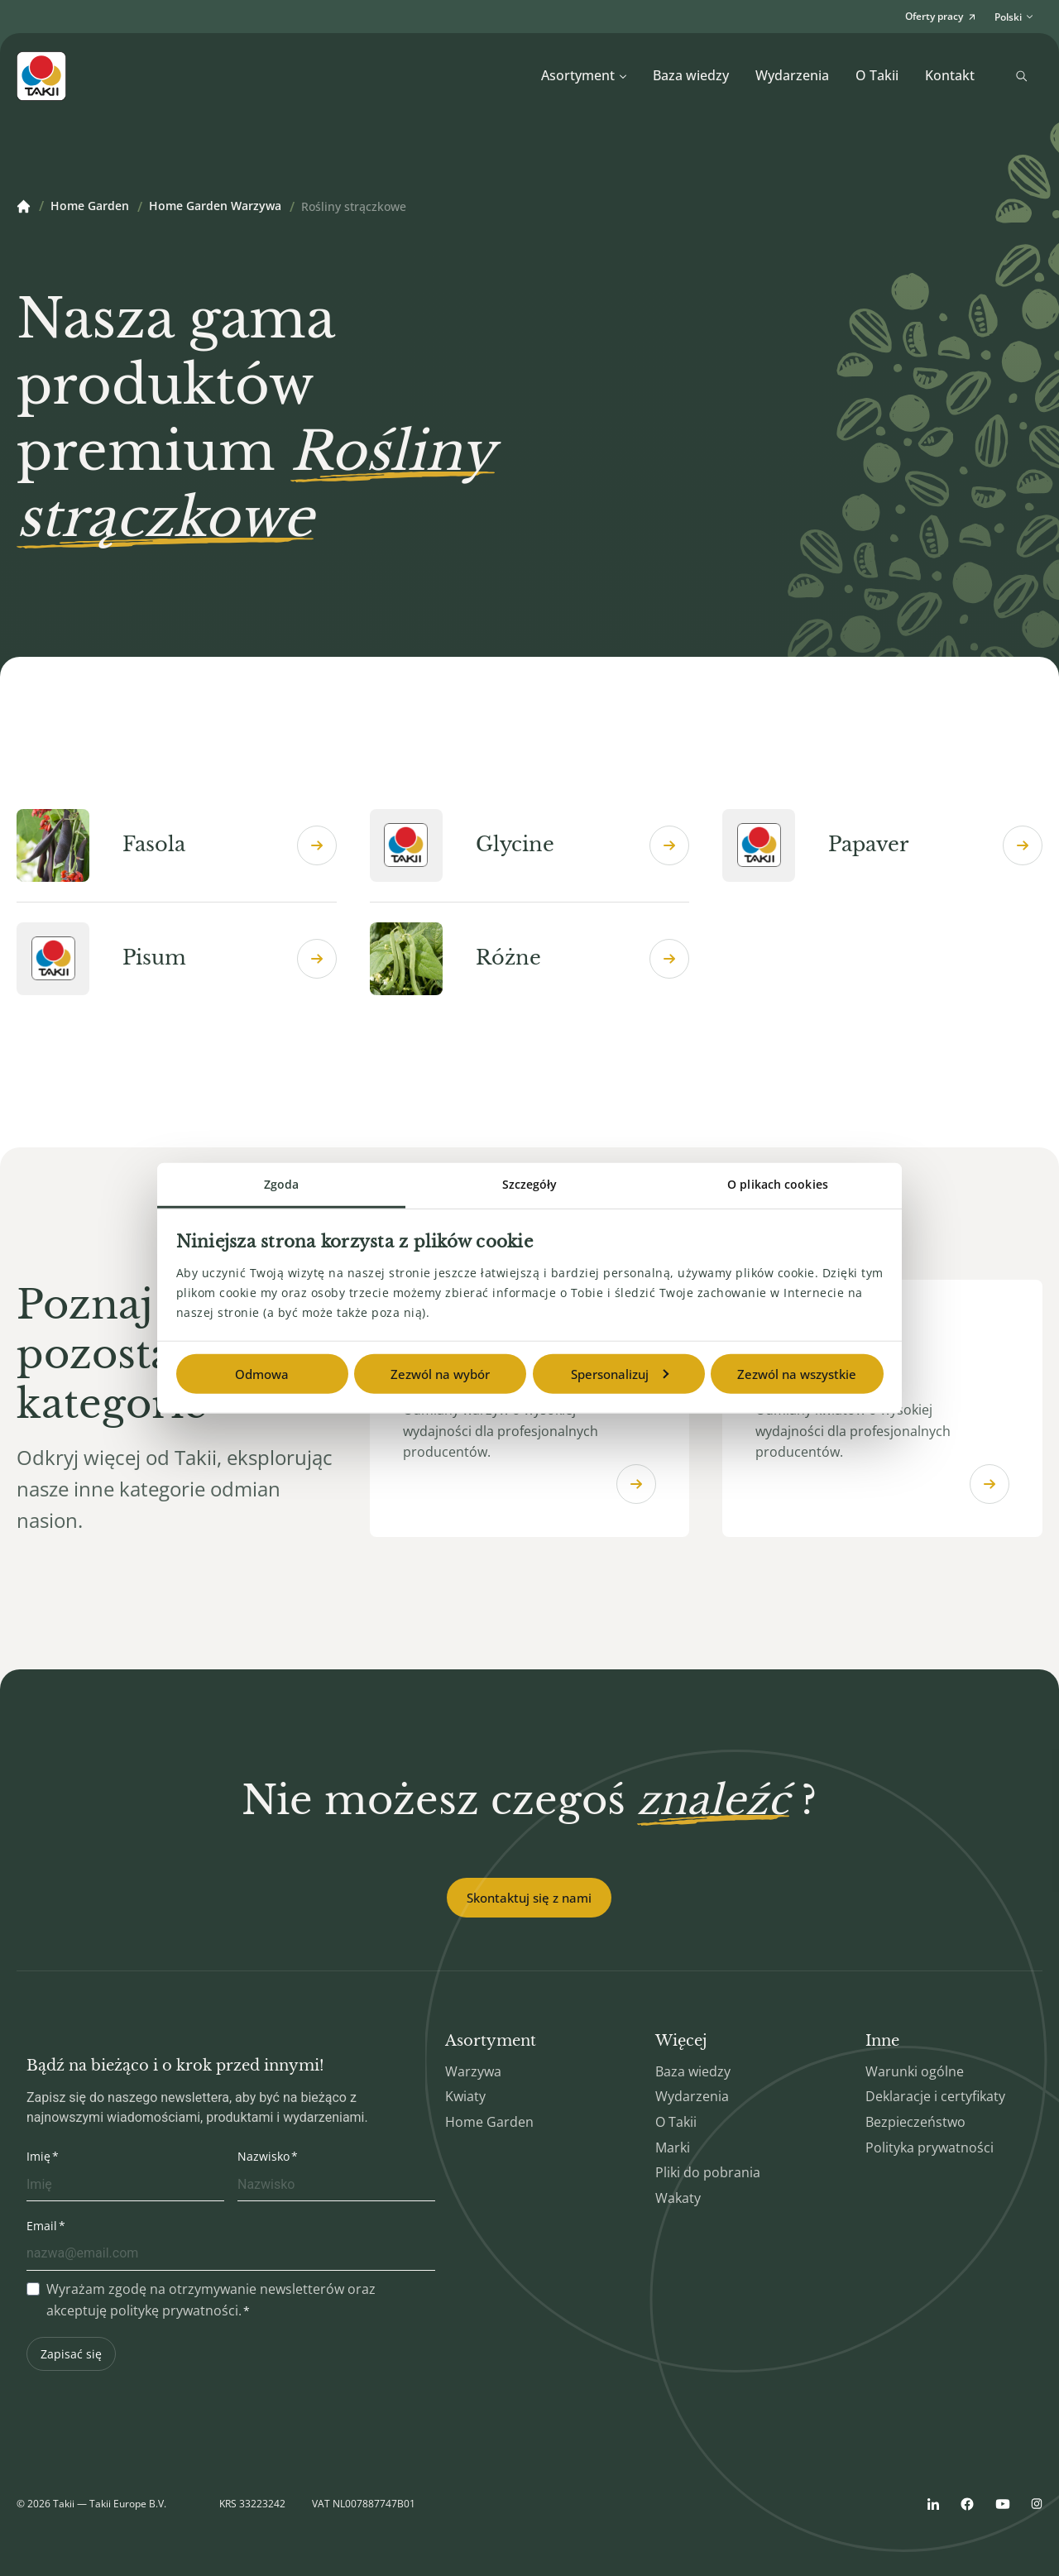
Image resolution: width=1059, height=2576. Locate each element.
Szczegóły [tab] (530, 1184)
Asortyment (584, 75)
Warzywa (473, 2071)
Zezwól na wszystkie (796, 1374)
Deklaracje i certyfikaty (935, 2096)
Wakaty (678, 2198)
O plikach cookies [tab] (777, 1184)
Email (41, 2226)
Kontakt (950, 75)
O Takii (876, 75)
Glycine (530, 845)
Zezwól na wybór (440, 1374)
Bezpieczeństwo (915, 2122)
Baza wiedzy (691, 75)
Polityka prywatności (929, 2147)
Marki (672, 2147)
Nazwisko (263, 2156)
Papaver (882, 845)
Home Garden (89, 206)
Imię (38, 2156)
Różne (530, 958)
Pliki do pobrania (707, 2172)
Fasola (177, 845)
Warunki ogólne (914, 2071)
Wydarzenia (792, 75)
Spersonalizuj (619, 1374)
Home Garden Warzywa (215, 206)
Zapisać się (71, 2354)
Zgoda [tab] (281, 1184)
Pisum (177, 958)
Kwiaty (465, 2096)
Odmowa (262, 1374)
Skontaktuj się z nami (529, 1897)
